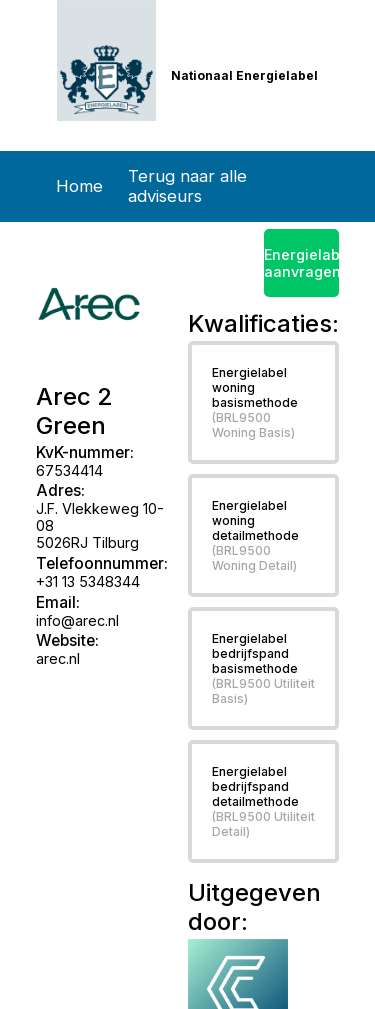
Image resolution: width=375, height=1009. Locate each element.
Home (79, 186)
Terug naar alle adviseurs (187, 186)
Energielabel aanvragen (302, 263)
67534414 (69, 470)
